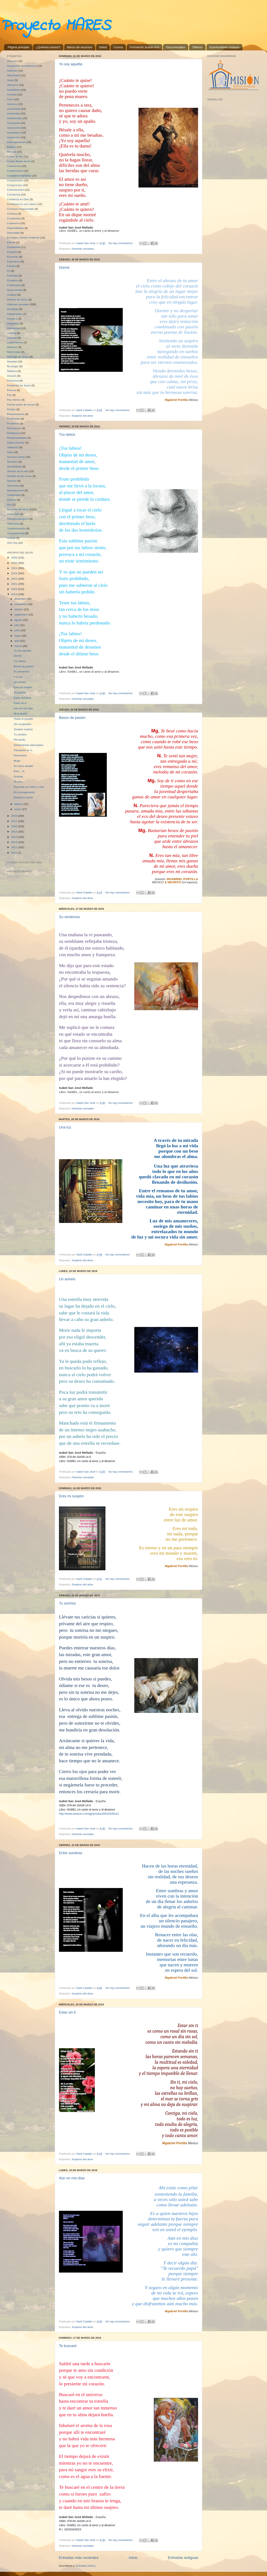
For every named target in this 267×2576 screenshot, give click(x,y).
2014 (14, 836)
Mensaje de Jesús (18, 356)
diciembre (20, 598)
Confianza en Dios (18, 199)
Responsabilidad (17, 437)
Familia (11, 266)
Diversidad (13, 232)
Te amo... (19, 781)
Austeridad (13, 113)
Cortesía (12, 213)
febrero (19, 804)
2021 (14, 583)
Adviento (12, 70)
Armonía (12, 104)
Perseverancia (15, 414)
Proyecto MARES (55, 26)
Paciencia (13, 380)
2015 (14, 831)
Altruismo (12, 84)
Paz (9, 395)
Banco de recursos (79, 47)
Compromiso (14, 185)
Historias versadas (83, 248)
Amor (10, 99)
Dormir (64, 268)
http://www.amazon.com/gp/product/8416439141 (89, 1813)
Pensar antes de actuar (21, 404)
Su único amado (23, 765)
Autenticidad (14, 118)
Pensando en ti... (24, 750)
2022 (14, 578)
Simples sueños (23, 729)
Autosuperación (16, 142)
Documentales (175, 47)
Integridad (13, 323)
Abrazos (12, 61)
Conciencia (13, 194)
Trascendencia (16, 533)
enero (18, 809)
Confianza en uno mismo (22, 204)
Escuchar (12, 256)
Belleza (11, 146)
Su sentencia (69, 917)
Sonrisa (11, 499)
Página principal (18, 47)
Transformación (16, 528)
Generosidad (14, 290)
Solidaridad (14, 495)
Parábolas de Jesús (19, 385)
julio (17, 625)
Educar (11, 242)
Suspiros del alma (82, 415)
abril (17, 640)
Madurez (12, 347)
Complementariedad (19, 175)
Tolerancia (13, 523)
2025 (14, 562)
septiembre (21, 614)
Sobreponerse (15, 490)
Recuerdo (20, 739)
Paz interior (14, 399)
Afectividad (13, 75)
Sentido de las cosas (19, 476)
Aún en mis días (72, 2178)
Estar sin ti (67, 2012)
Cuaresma (13, 223)
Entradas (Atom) (85, 2565)
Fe (8, 270)
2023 (14, 573)
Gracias (18, 776)
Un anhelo (67, 1279)
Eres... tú (19, 771)
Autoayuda (13, 123)
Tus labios (67, 435)
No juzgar (13, 366)
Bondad (11, 151)
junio (17, 630)
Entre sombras (70, 1853)
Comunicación (15, 189)
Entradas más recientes (78, 2557)
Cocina (118, 47)
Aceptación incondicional (22, 65)
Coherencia (14, 166)
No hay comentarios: (121, 243)
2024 (14, 568)
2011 (14, 852)
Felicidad (12, 275)
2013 (14, 842)
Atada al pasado (23, 718)
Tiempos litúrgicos (17, 518)
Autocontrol (14, 127)
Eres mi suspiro (71, 1496)
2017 (14, 821)
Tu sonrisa (67, 1603)
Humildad (12, 309)
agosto (18, 619)
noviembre (21, 604)
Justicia (11, 333)
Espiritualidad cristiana (224, 47)
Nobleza (12, 371)
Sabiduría (13, 447)
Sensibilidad (14, 466)
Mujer (17, 760)
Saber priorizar (16, 442)
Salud (103, 47)
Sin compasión (22, 724)
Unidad (11, 538)
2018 (14, 815)
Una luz (65, 1127)
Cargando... (14, 875)
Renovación (14, 428)
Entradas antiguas (183, 2557)
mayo (18, 635)
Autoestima (14, 132)
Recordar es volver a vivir (29, 786)
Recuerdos (20, 755)
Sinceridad (13, 485)
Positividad (13, 418)
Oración (11, 375)
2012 (14, 847)
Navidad (12, 361)
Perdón (11, 409)
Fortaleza (12, 280)
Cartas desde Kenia (19, 161)
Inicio (133, 2557)
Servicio (12, 480)
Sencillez (12, 461)
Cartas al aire (15, 156)
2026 (14, 557)
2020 (14, 589)
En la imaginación (24, 792)
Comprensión (15, 180)
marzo (18, 646)
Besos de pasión (72, 718)
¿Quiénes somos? (48, 47)
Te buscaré (68, 2346)
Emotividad (13, 247)
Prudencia (13, 423)
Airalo (10, 80)
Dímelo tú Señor (23, 797)
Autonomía (13, 137)
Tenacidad (13, 514)
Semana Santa (16, 456)
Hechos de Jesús (17, 299)
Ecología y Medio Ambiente (23, 237)
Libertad (12, 337)
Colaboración (15, 170)
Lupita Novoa (15, 342)
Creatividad (14, 218)
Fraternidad (14, 285)
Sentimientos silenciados (28, 745)
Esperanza (13, 261)
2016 (14, 826)
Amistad (12, 94)
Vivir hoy (12, 542)
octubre (19, 609)
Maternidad (14, 351)
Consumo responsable (20, 208)
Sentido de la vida (17, 471)
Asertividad (13, 108)
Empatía (12, 251)
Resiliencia (13, 433)
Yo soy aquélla (70, 64)
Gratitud (12, 294)
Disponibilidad (15, 228)
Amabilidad (13, 89)
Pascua (11, 390)
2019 (14, 594)
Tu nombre (20, 734)
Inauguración (15, 313)
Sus (9, 504)
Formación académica (144, 47)
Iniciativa (12, 318)
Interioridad (14, 328)
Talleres (197, 47)
